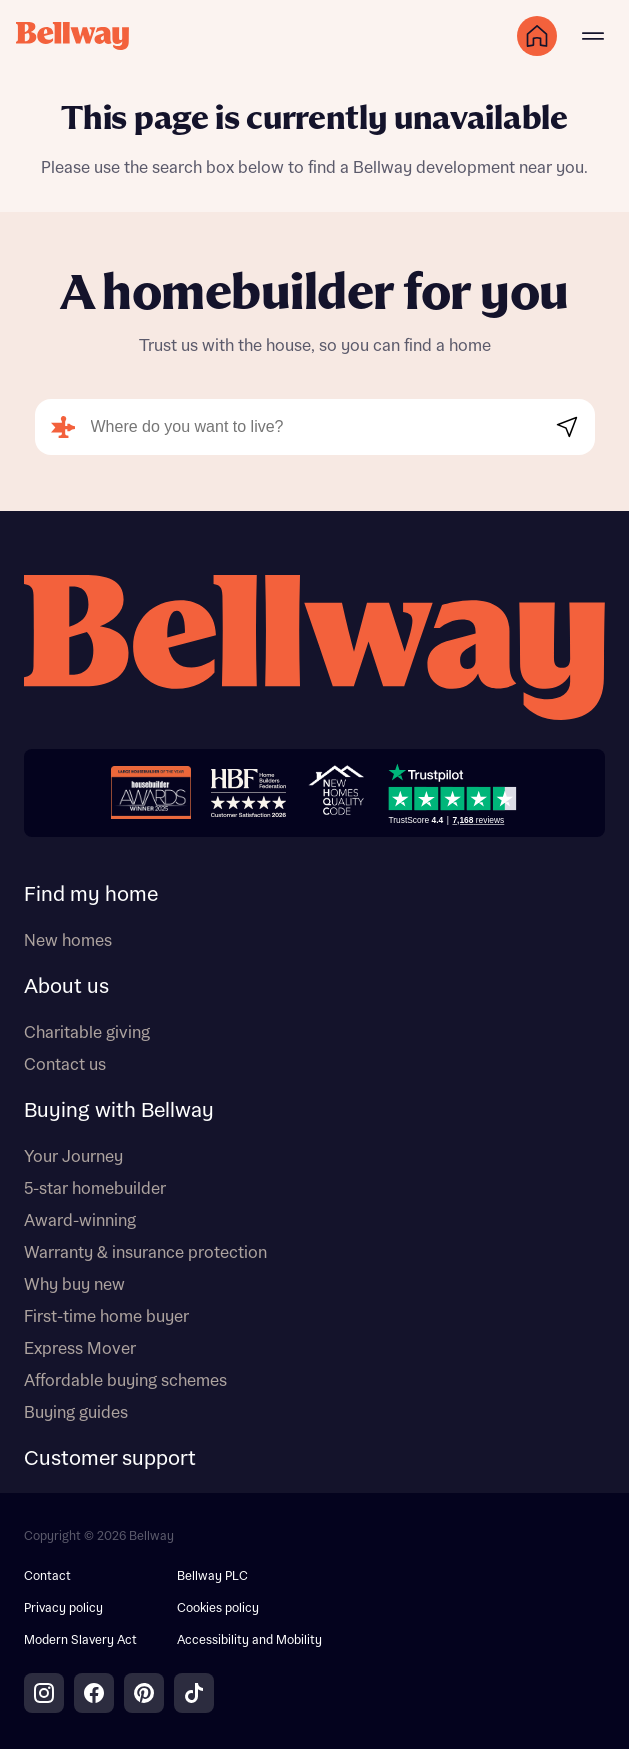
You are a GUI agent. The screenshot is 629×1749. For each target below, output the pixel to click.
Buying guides (76, 1413)
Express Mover (80, 1349)
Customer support (110, 1459)
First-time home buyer (106, 1317)
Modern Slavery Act (80, 1640)
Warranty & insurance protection (145, 1253)
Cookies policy (218, 1608)
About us (66, 987)
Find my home (91, 895)
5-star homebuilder (95, 1189)
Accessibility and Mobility (249, 1640)
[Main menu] (593, 36)
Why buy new (74, 1285)
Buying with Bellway (119, 1111)
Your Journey (73, 1157)
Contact (47, 1576)
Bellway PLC (212, 1576)
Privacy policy (63, 1608)
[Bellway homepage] (314, 650)
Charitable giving (87, 1033)
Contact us (65, 1065)
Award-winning (80, 1221)
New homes (68, 941)
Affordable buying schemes (125, 1381)
